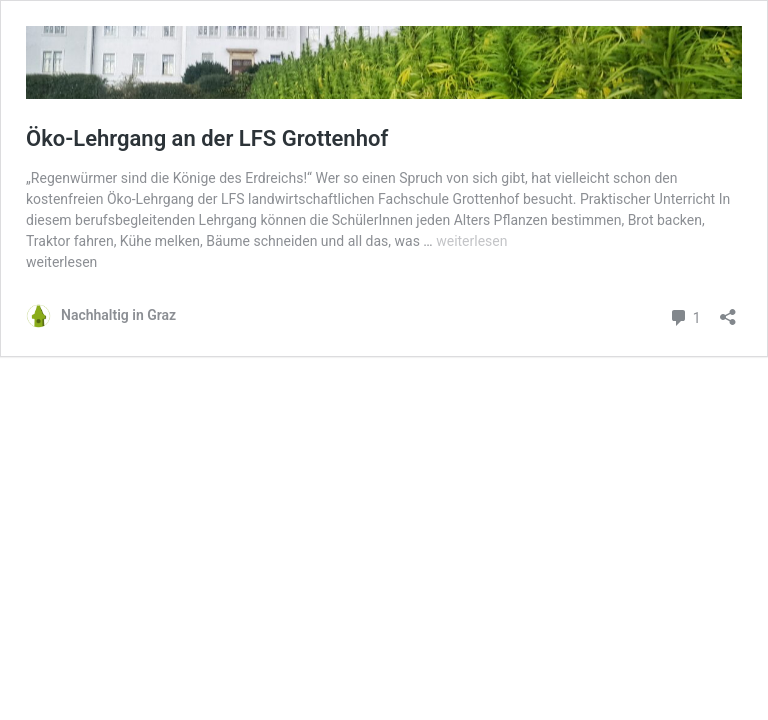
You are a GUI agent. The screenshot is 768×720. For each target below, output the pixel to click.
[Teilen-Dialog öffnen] (728, 310)
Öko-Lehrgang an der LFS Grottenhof (207, 138)
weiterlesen (471, 241)
